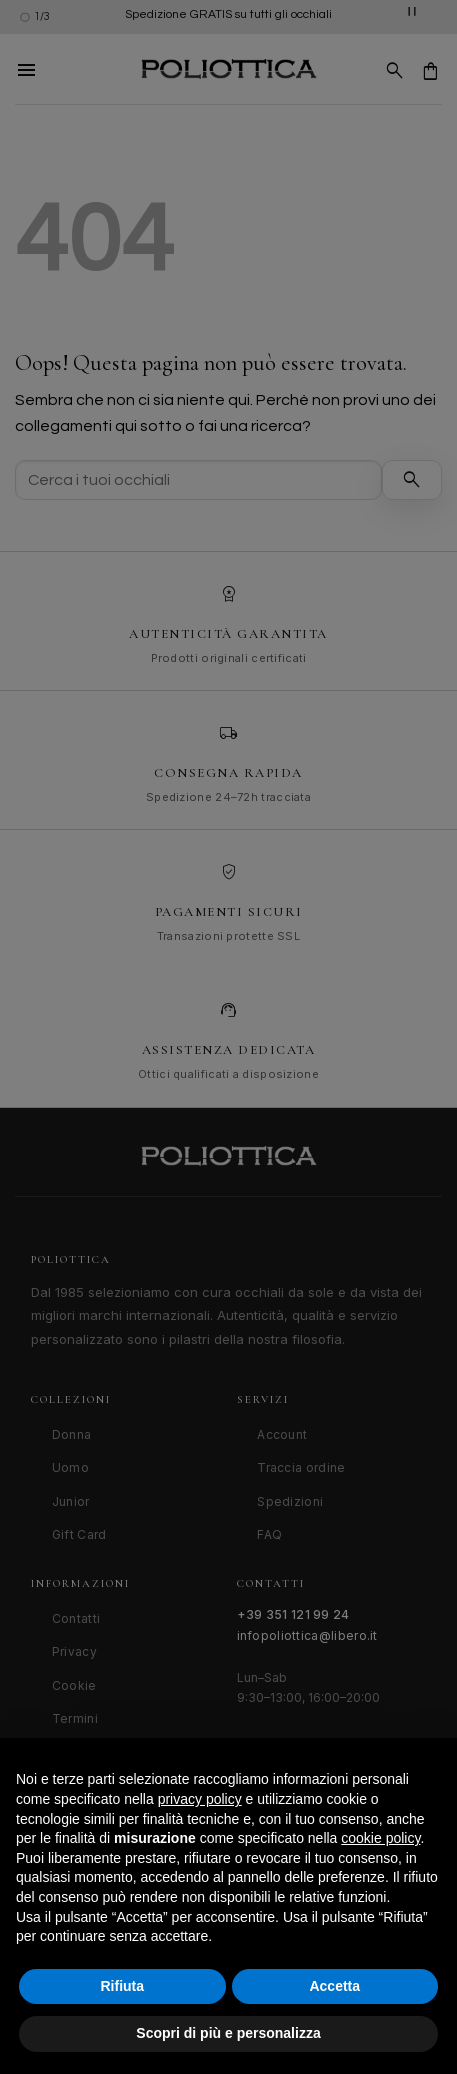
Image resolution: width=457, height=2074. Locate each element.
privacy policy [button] (200, 1799)
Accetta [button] (334, 1986)
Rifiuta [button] (122, 1986)
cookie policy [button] (380, 1838)
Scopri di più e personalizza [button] (228, 2033)
